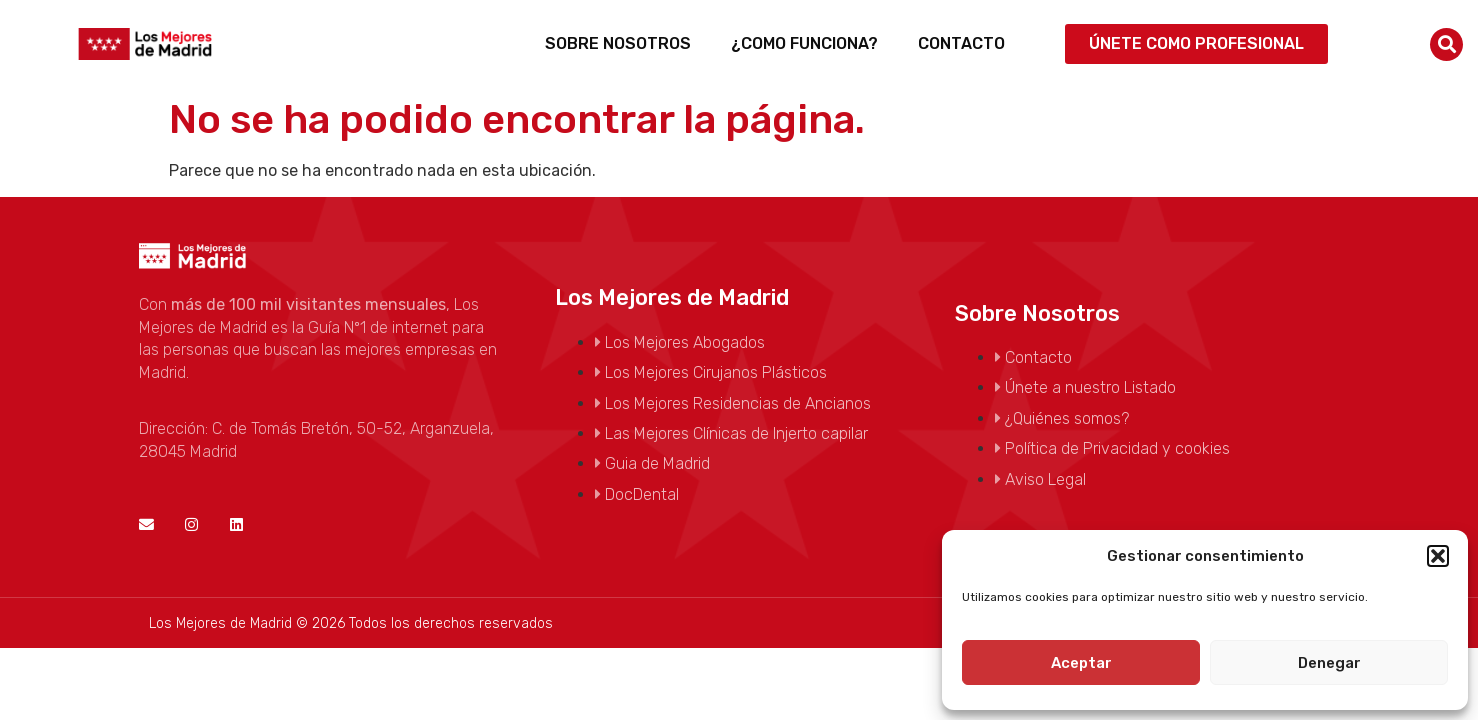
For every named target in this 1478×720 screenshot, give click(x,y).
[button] (1438, 556)
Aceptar (1081, 663)
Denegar (1329, 663)
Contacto (961, 43)
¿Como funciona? (804, 43)
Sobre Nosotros (618, 43)
